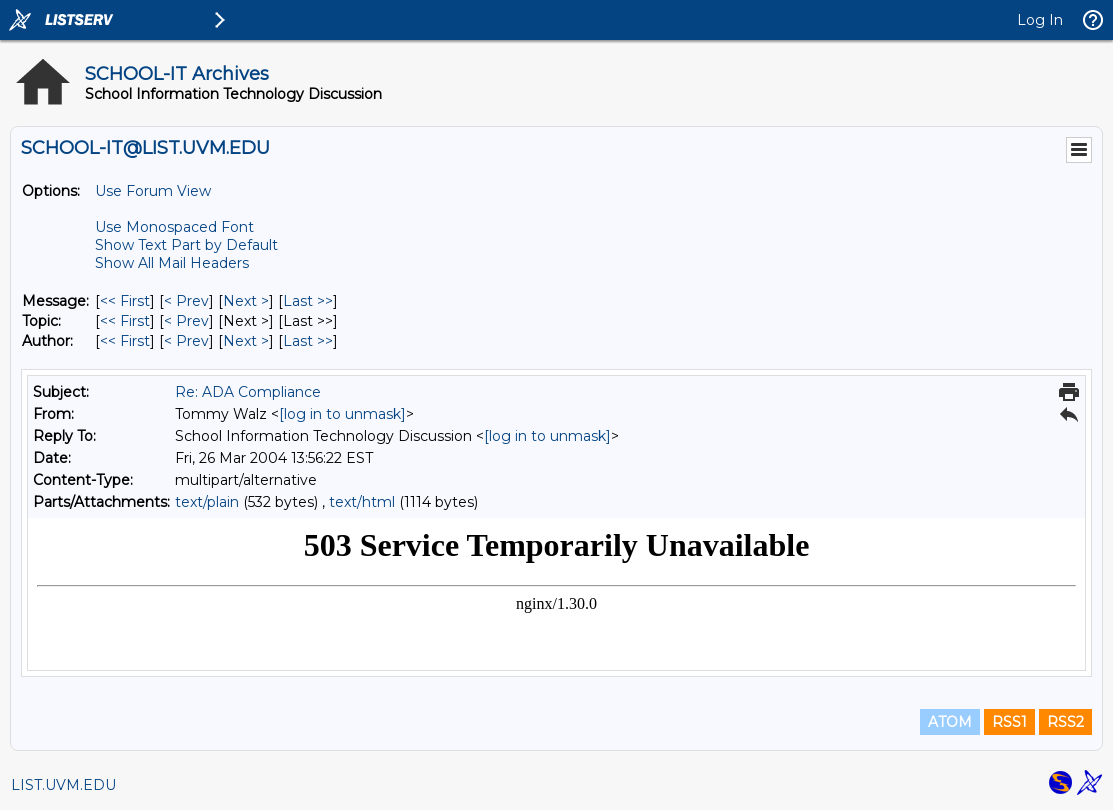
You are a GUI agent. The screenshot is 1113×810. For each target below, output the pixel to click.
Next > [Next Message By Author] (246, 341)
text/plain (207, 502)
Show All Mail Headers (172, 263)
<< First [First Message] (125, 301)
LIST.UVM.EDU (63, 785)
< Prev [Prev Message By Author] (186, 341)
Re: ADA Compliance (248, 392)
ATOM (950, 722)
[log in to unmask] (342, 414)
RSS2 (1065, 722)
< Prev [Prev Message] (186, 301)
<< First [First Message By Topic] (125, 321)
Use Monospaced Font (174, 227)
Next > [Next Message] (246, 301)
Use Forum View (153, 191)
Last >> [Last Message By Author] (308, 341)
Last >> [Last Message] (308, 301)
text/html (362, 502)
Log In (1040, 20)
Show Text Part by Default (186, 245)
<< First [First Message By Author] (125, 341)
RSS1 (1009, 722)
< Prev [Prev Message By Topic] (186, 321)
